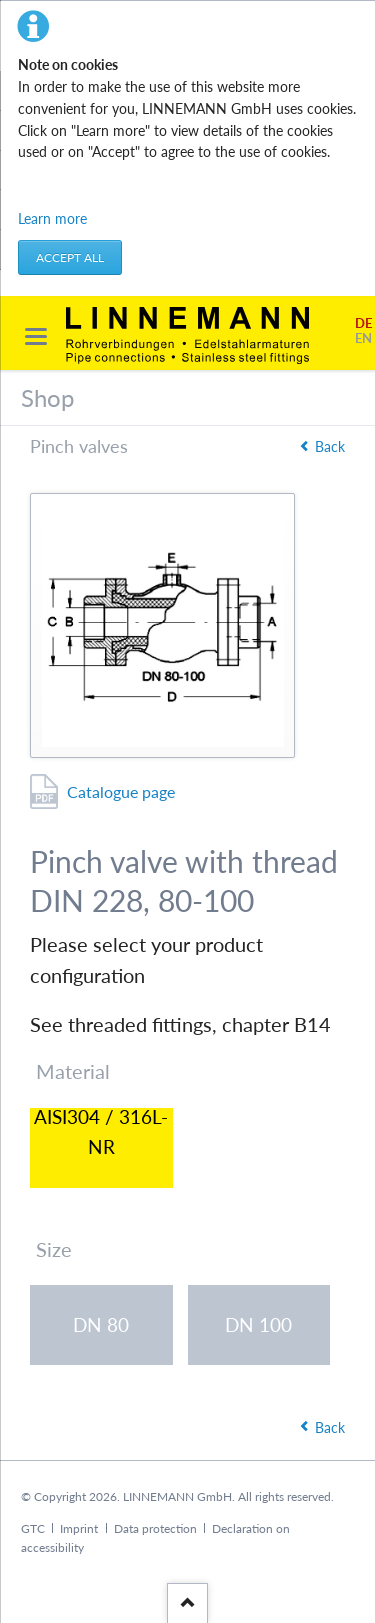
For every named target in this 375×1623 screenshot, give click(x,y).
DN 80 (101, 1324)
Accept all (70, 257)
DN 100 (258, 1324)
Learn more (52, 218)
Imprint (79, 1528)
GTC (33, 1528)
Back (330, 446)
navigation (36, 336)
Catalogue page (121, 791)
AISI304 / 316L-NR (101, 1136)
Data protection (155, 1528)
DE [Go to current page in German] (363, 323)
